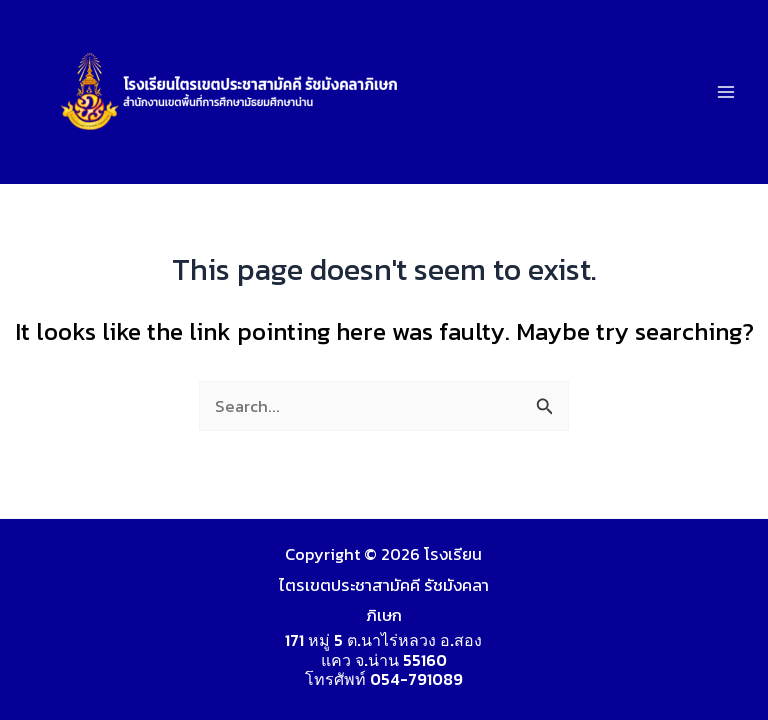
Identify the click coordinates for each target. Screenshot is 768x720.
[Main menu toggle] (725, 92)
